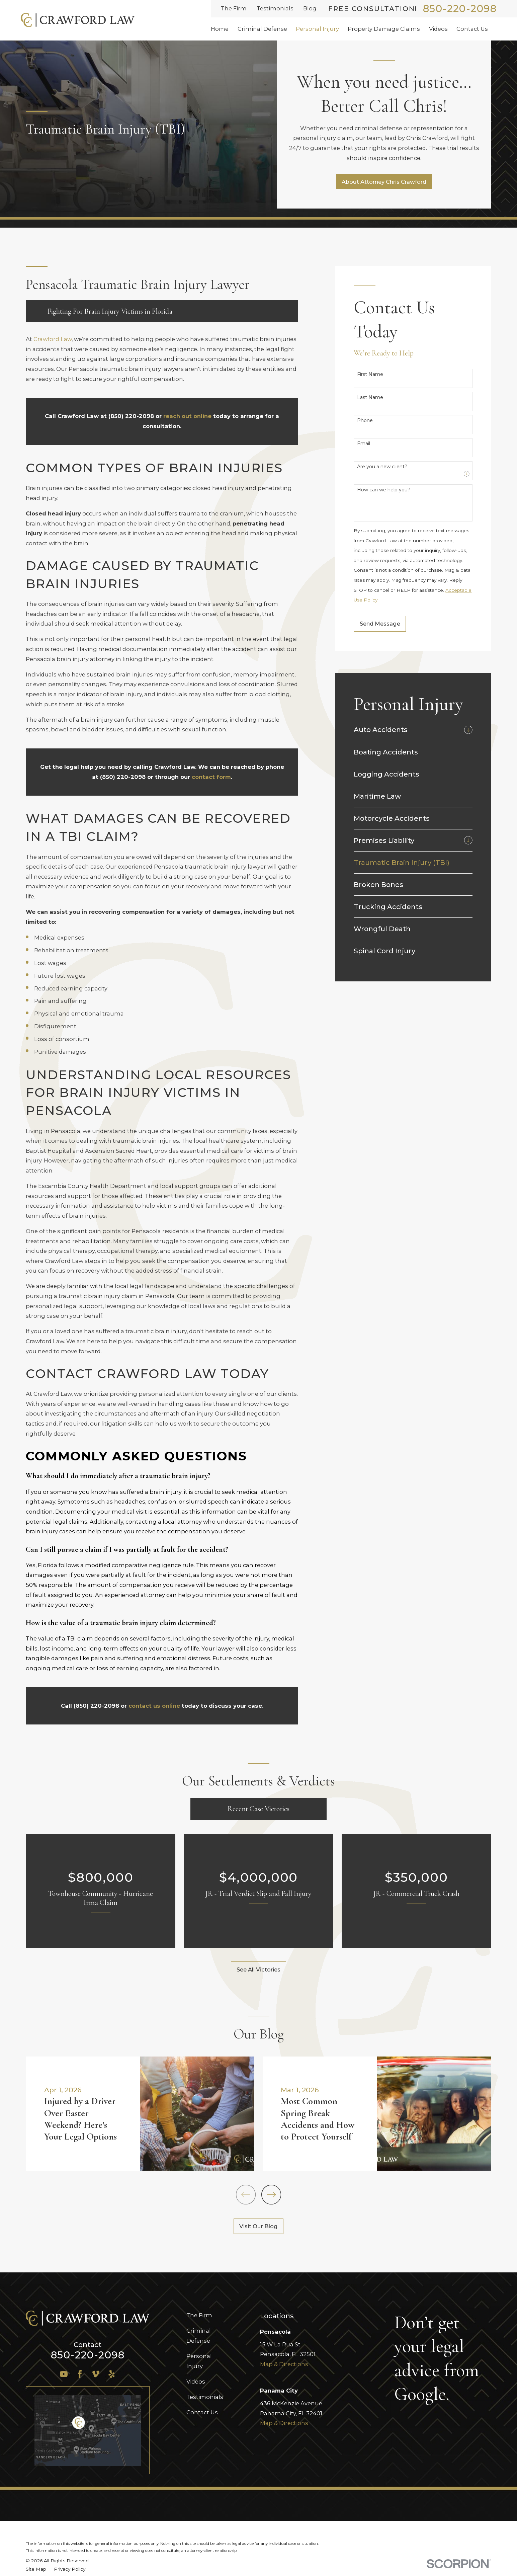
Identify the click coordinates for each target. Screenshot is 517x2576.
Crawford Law (52, 339)
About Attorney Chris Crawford (384, 181)
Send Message (380, 623)
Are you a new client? (382, 467)
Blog (310, 8)
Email (363, 444)
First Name (370, 374)
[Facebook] (80, 2374)
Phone (365, 420)
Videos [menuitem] (438, 28)
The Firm (234, 8)
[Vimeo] (95, 2374)
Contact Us (202, 2412)
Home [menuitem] (220, 28)
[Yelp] (111, 2374)
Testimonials (275, 8)
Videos (195, 2381)
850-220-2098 (460, 8)
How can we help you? (383, 490)
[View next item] (271, 2194)
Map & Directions (284, 2364)
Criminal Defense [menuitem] (262, 28)
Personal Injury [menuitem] (317, 28)
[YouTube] (64, 2374)
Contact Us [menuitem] (472, 28)
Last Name (370, 397)
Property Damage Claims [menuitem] (384, 28)
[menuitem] (407, 730)
